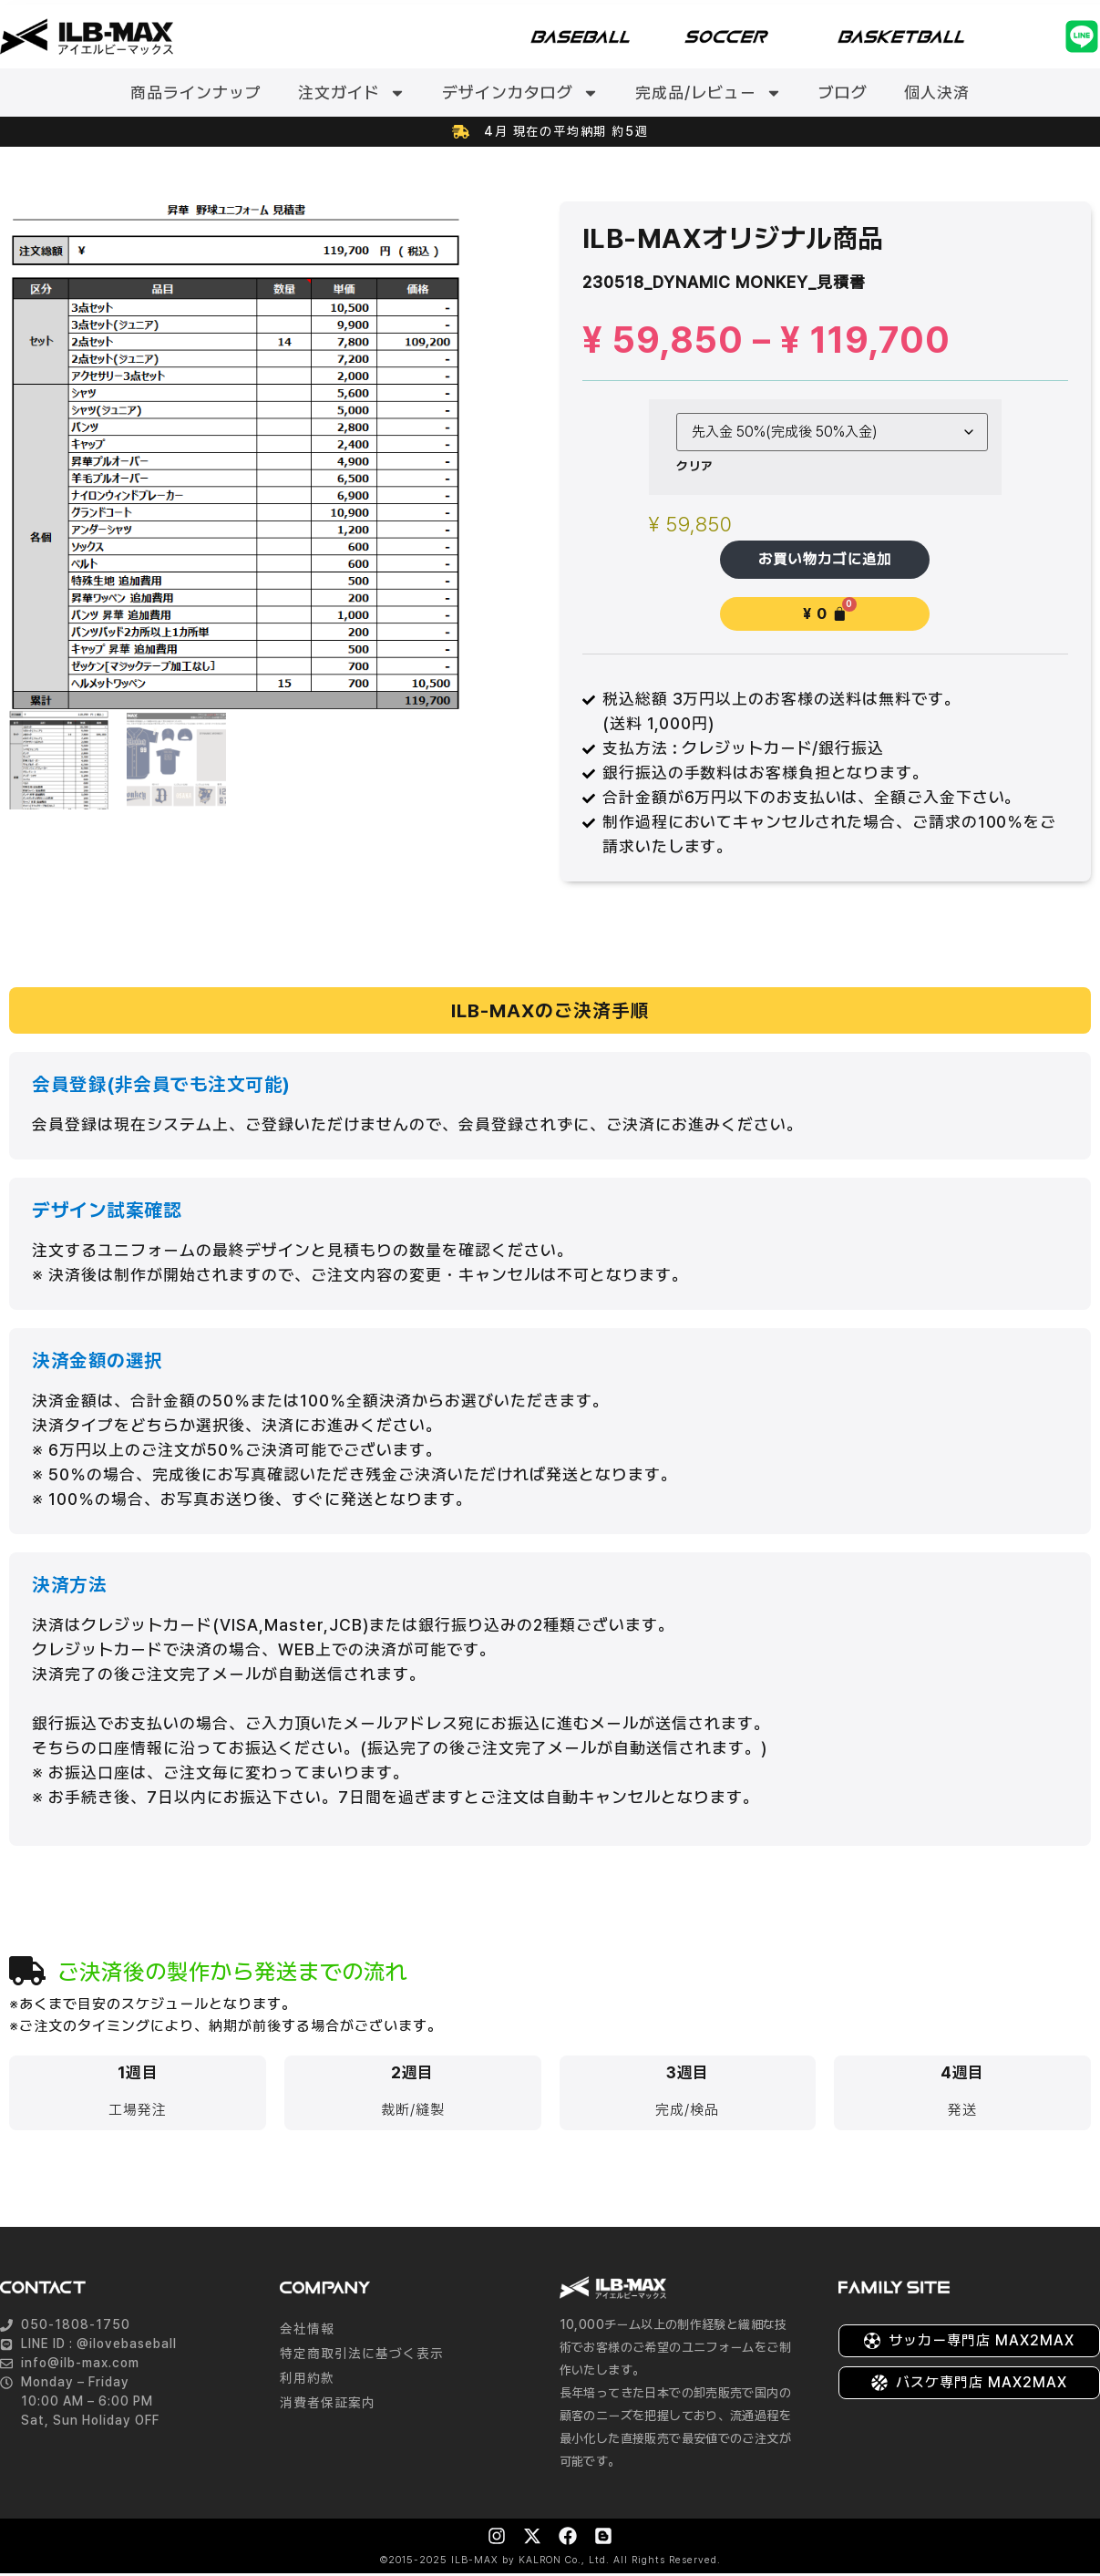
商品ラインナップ (196, 92)
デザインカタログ (520, 93)
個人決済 (937, 92)
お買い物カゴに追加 (825, 560)
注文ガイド (352, 93)
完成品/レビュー (708, 93)
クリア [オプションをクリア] (695, 466)
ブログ (843, 92)
